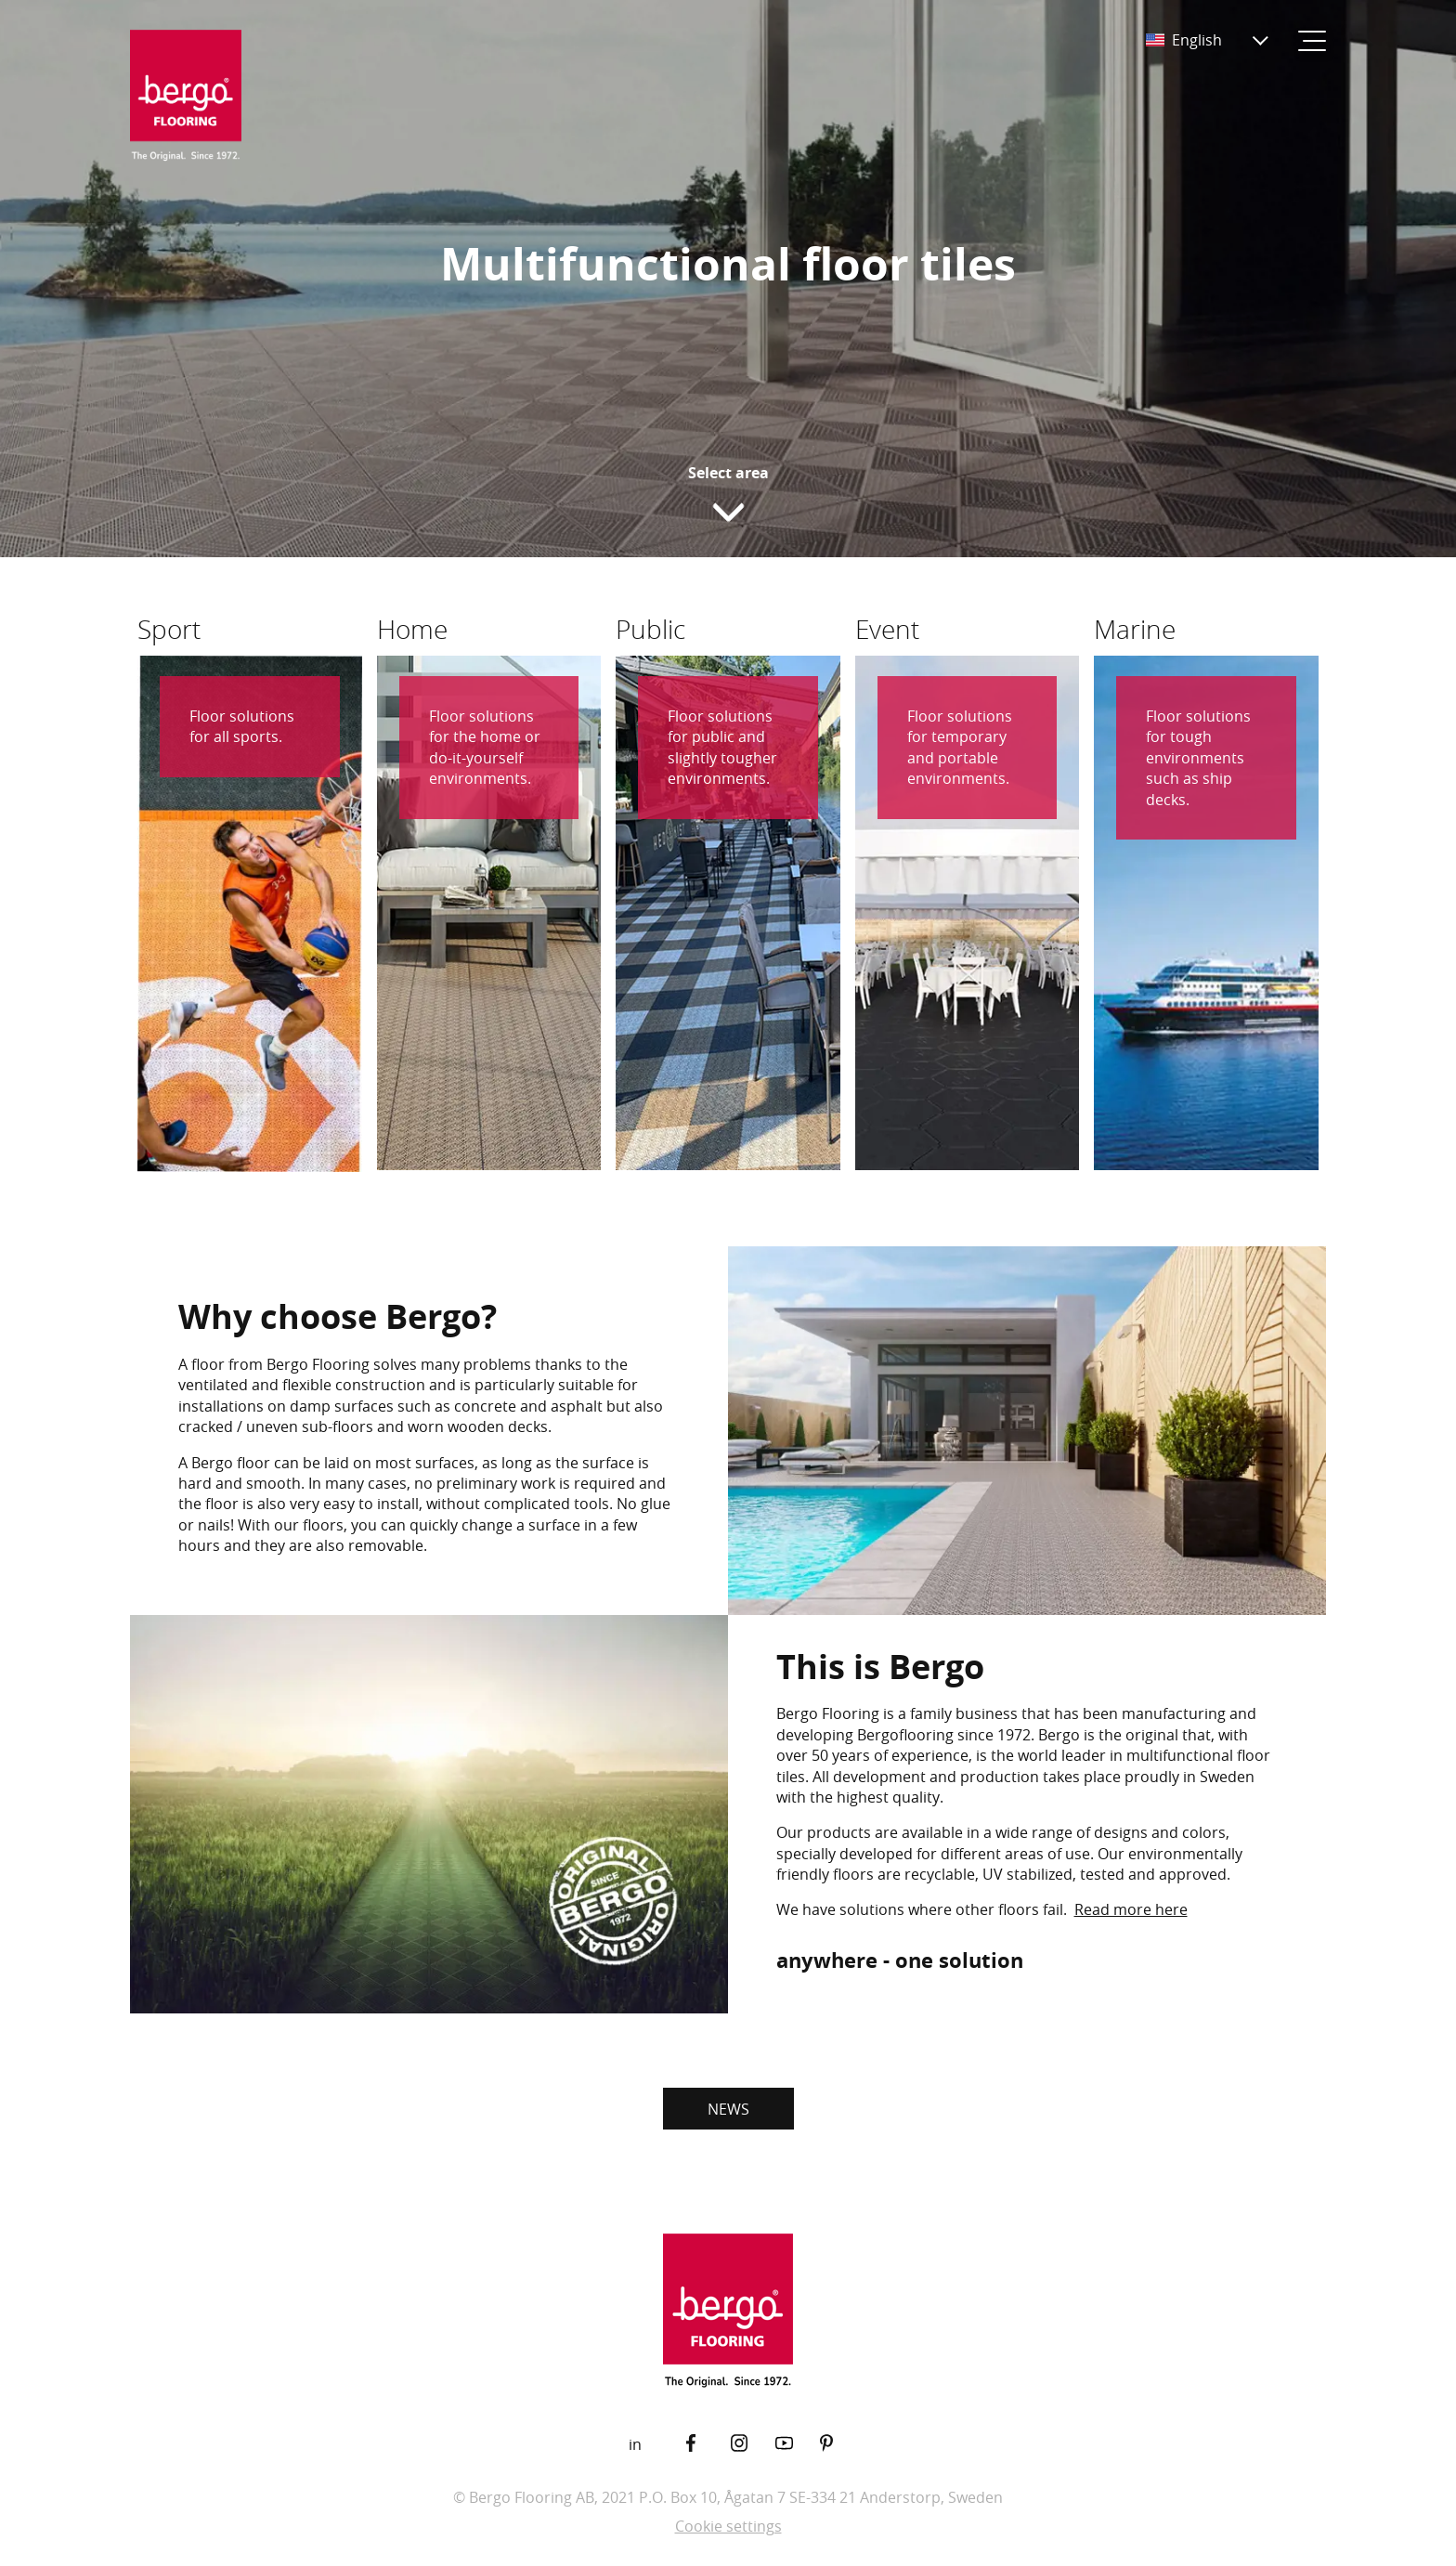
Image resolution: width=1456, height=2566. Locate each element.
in (635, 2444)
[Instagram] (753, 2443)
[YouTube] (797, 2443)
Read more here (1131, 1909)
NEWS (728, 2109)
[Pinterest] (842, 2443)
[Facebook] (708, 2443)
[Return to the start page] (185, 96)
